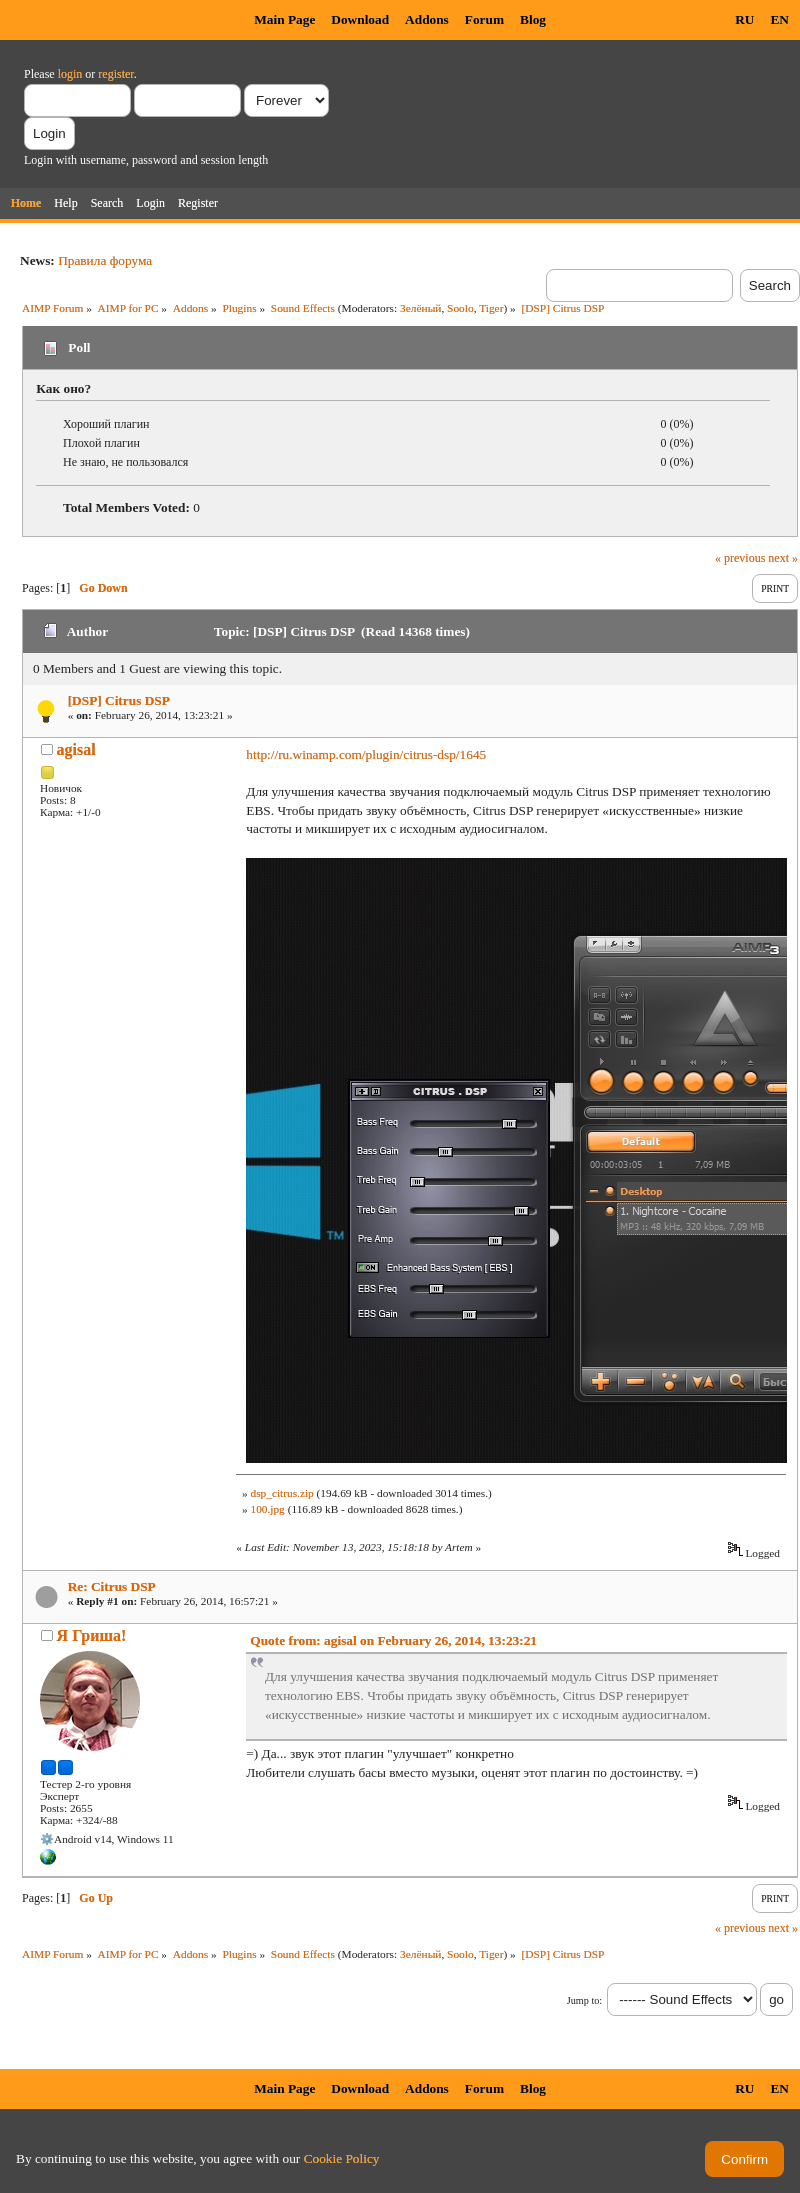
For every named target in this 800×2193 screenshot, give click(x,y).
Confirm (744, 2159)
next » (783, 558)
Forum (484, 19)
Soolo (460, 308)
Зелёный (420, 308)
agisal (76, 749)
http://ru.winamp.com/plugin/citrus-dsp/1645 (366, 754)
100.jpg (267, 1509)
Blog (533, 19)
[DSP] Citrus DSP (119, 700)
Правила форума (105, 260)
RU (744, 19)
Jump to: (584, 2000)
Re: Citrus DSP (112, 1586)
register (115, 74)
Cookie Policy (342, 2158)
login (70, 74)
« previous (740, 558)
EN (779, 19)
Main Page (284, 19)
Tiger (491, 308)
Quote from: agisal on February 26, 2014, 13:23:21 (393, 1640)
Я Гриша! (92, 1635)
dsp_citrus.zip (281, 1493)
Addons (427, 19)
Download (360, 19)
